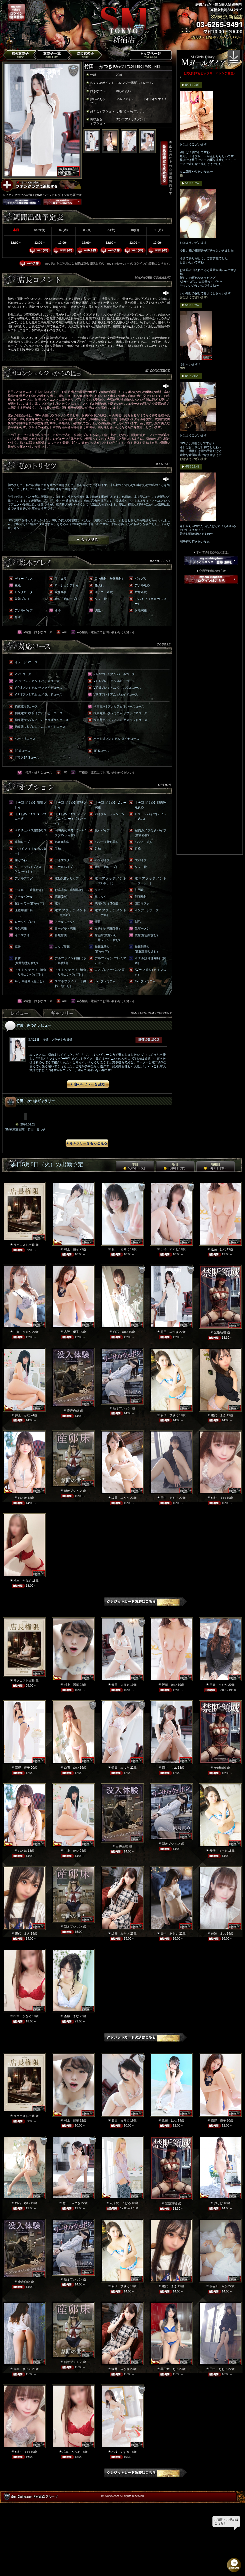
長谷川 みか (219, 2286)
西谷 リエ (169, 1767)
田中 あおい (169, 1498)
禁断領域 (220, 1332)
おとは (22, 1498)
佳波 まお (218, 1498)
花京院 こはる (120, 2203)
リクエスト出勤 (24, 1245)
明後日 (215, 1166)
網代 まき (218, 1415)
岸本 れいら (23, 2369)
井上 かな (22, 1415)
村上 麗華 (71, 1249)
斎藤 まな (71, 2016)
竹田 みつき (169, 1332)
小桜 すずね (169, 1249)
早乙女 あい (169, 2369)
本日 (134, 1166)
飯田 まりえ (121, 1249)
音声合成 (73, 1411)
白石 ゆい (120, 1332)
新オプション (122, 1408)
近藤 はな (218, 1249)
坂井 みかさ (121, 1498)
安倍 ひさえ (169, 1415)
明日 (175, 1166)
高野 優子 (71, 1332)
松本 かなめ (23, 1580)
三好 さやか (23, 1332)
